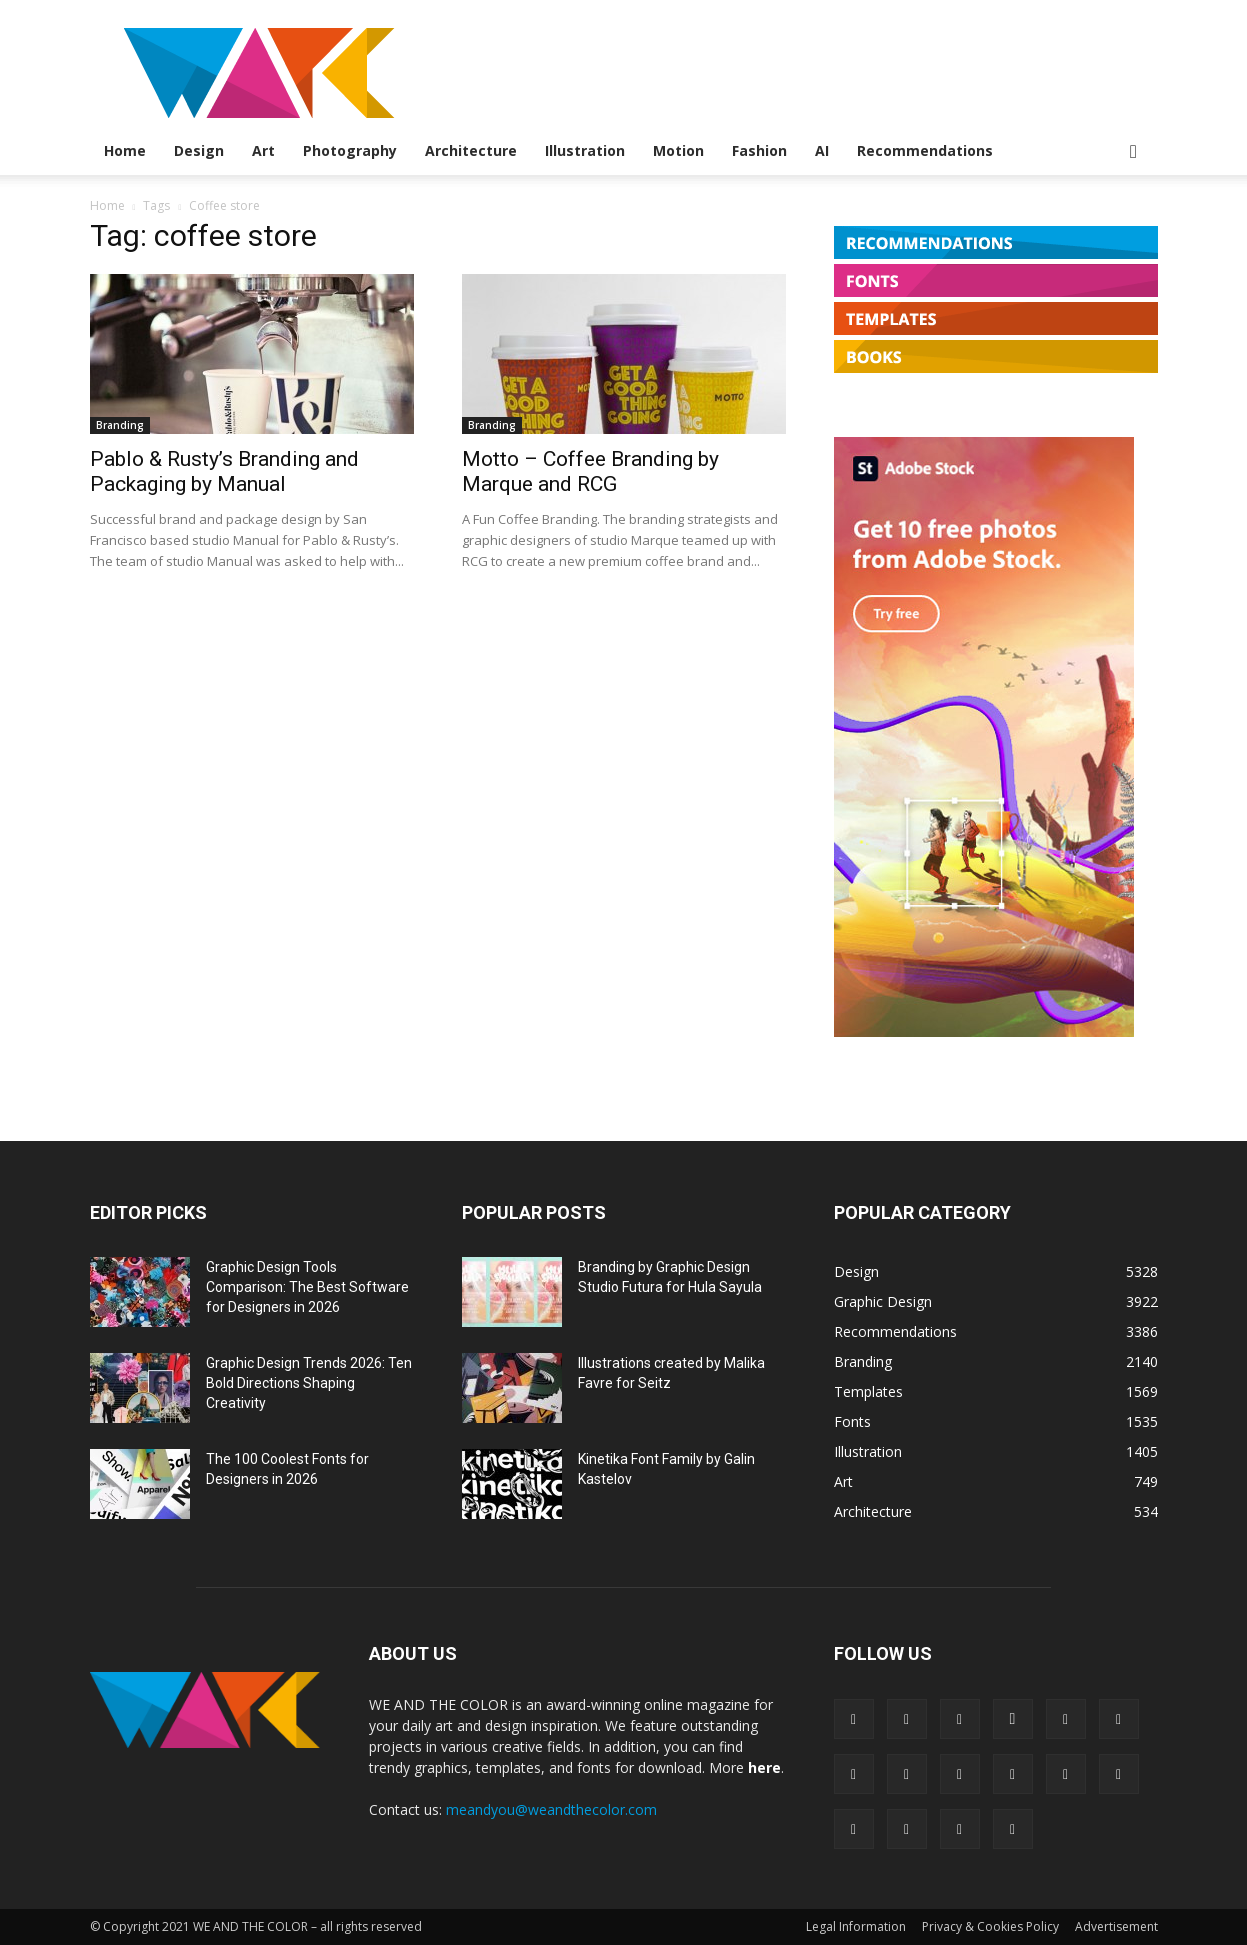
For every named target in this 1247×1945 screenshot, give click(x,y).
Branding (120, 425)
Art (263, 150)
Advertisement (1116, 1926)
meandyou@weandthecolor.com (551, 1809)
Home (125, 150)
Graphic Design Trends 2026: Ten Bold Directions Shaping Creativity (309, 1383)
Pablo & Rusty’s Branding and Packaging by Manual (224, 471)
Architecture (471, 150)
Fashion (759, 150)
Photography (350, 150)
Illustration (585, 150)
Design (199, 150)
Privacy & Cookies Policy (990, 1926)
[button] (1134, 152)
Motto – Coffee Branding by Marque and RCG (590, 471)
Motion (678, 150)
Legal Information (856, 1926)
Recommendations (925, 150)
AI (822, 150)
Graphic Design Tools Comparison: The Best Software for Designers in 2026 (307, 1287)
